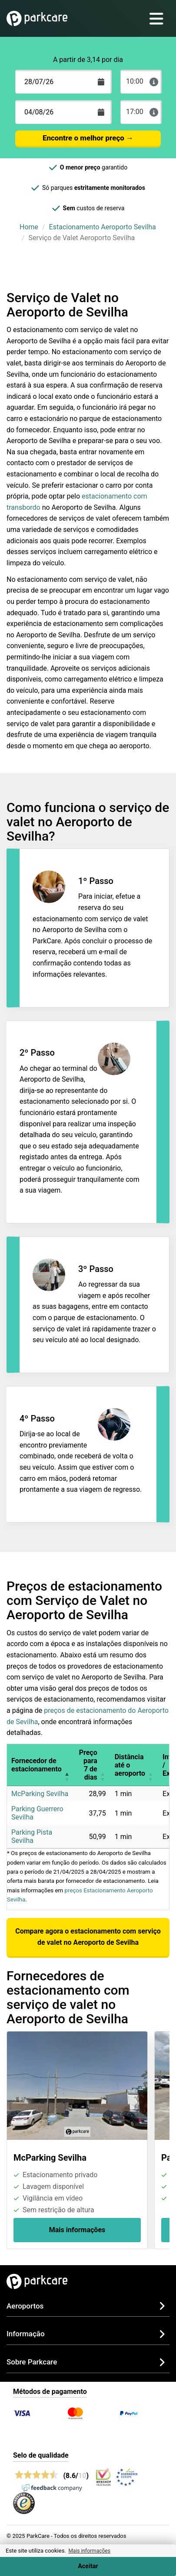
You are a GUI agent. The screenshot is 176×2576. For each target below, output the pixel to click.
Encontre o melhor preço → (88, 138)
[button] (67, 1765)
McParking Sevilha (39, 1794)
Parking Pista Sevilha (31, 1836)
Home (29, 227)
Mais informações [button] (89, 2551)
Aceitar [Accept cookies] (88, 2566)
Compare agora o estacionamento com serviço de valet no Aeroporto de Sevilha (88, 1937)
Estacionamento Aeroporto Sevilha (102, 227)
